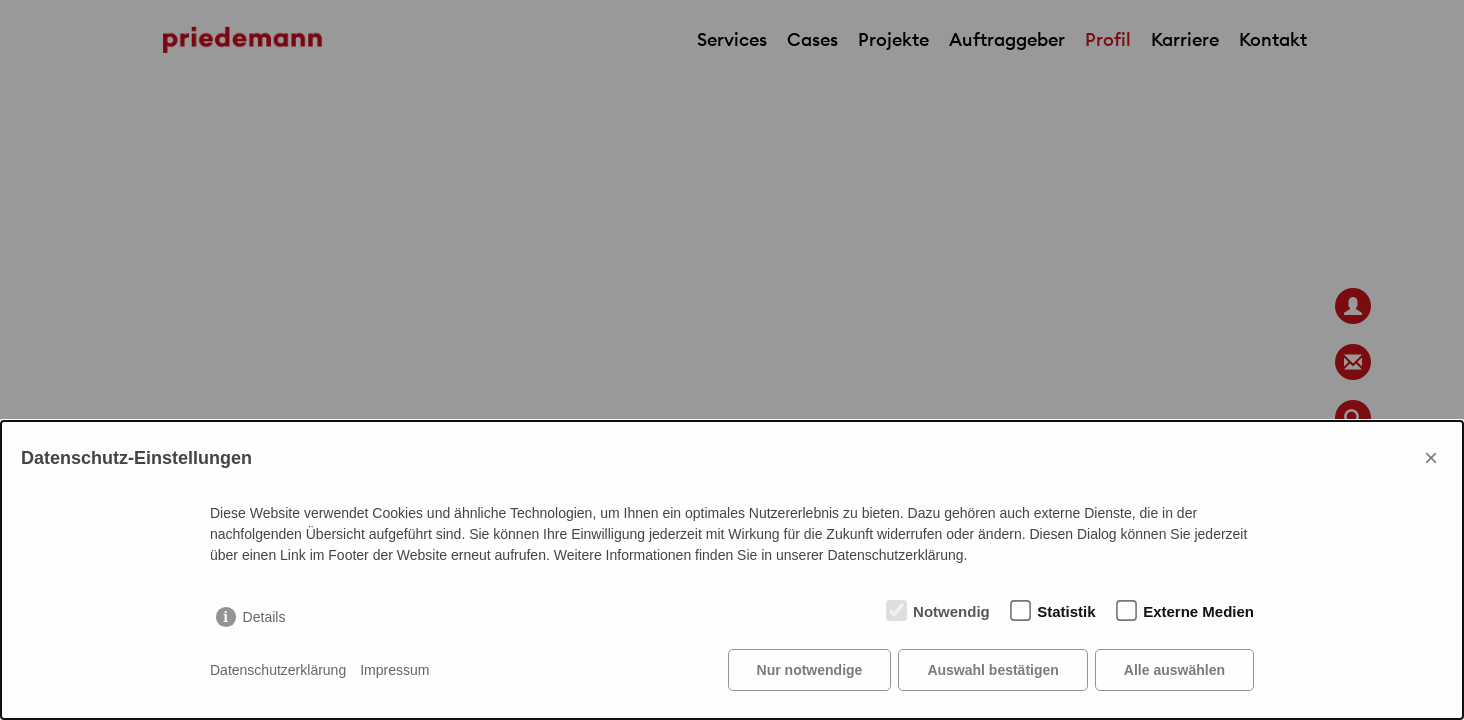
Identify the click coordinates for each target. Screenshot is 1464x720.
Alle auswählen (1174, 670)
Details (264, 617)
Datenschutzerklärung (278, 670)
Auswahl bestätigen (992, 670)
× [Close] (1431, 457)
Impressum (394, 670)
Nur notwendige (810, 670)
